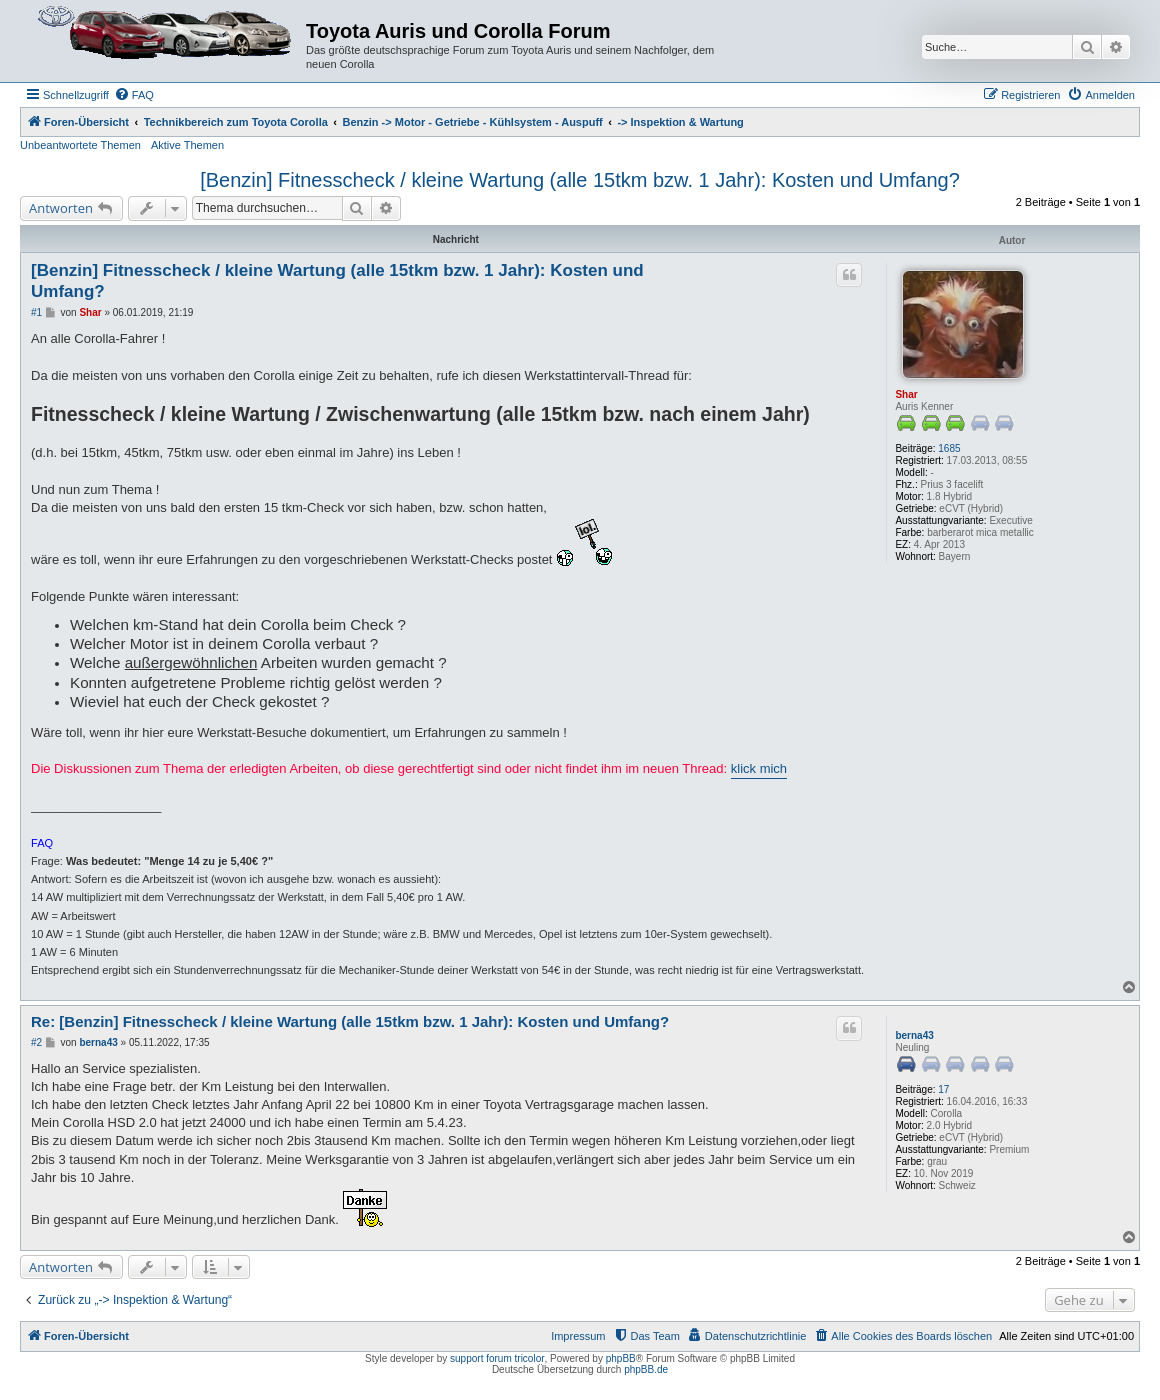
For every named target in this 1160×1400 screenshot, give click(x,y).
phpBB (621, 1358)
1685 (949, 448)
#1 (36, 312)
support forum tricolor (497, 1358)
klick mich (759, 768)
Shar (906, 394)
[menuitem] (134, 95)
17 (943, 1089)
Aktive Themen (187, 145)
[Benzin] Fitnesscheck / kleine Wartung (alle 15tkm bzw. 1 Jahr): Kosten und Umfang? (580, 180)
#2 (36, 1042)
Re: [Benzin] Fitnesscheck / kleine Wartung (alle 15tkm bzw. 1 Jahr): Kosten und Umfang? (350, 1021)
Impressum (578, 1336)
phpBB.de (646, 1369)
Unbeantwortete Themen (80, 145)
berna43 (914, 1035)
